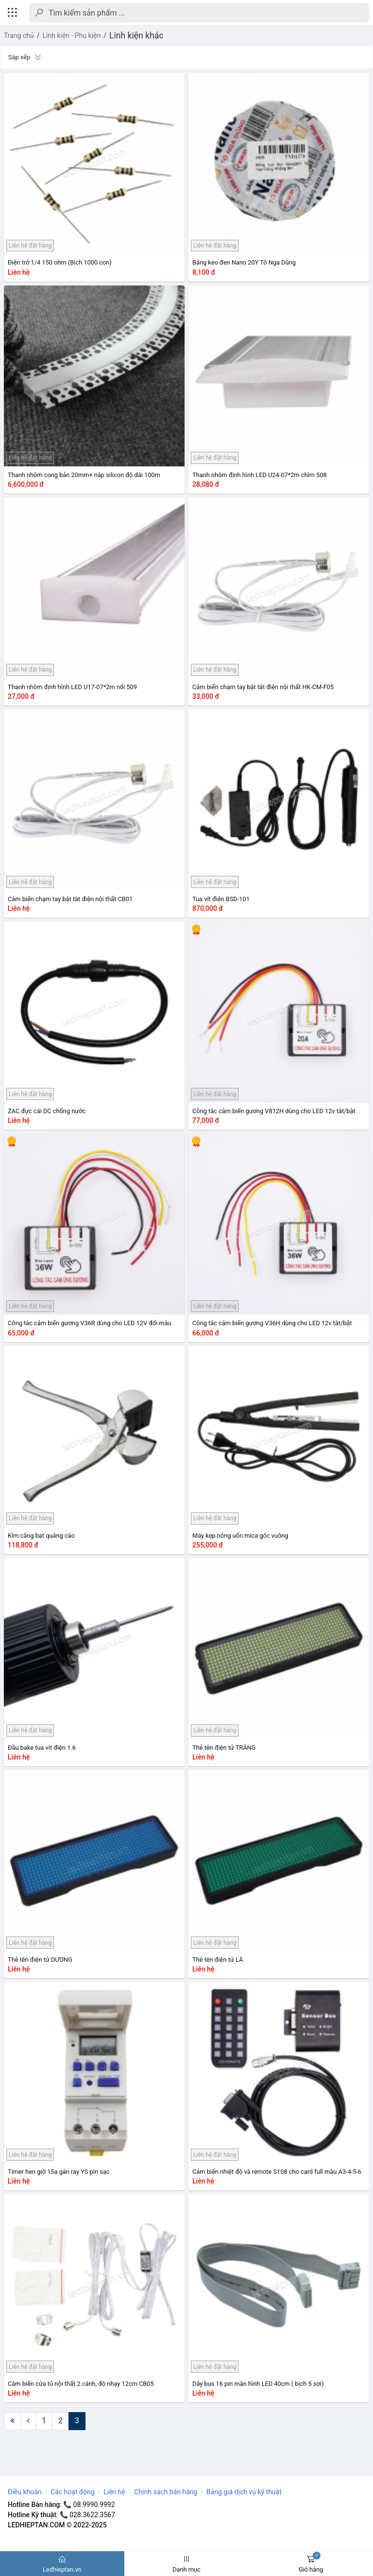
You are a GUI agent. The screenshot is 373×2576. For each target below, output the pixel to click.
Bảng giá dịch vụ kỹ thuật (244, 2492)
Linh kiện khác (136, 35)
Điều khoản (25, 2492)
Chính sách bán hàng (165, 2492)
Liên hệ (114, 2492)
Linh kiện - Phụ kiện (72, 35)
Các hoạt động (73, 2492)
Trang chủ (19, 35)
